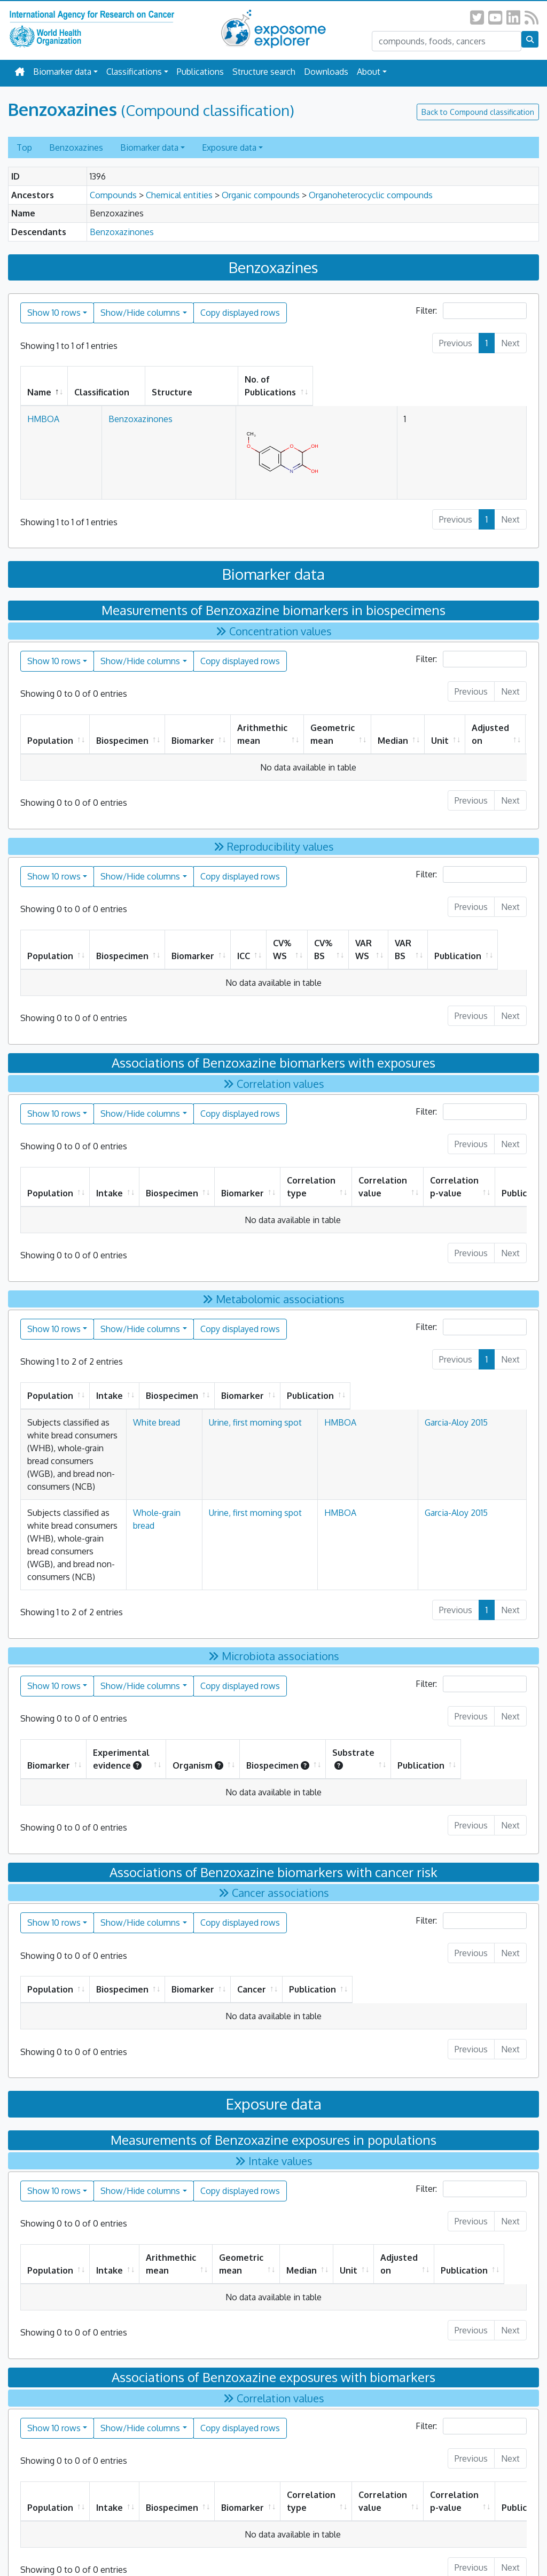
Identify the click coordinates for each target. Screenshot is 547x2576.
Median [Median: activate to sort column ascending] (393, 727)
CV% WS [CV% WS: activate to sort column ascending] (282, 936)
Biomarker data (62, 71)
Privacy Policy (212, 2544)
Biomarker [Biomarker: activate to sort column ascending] (192, 727)
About (368, 71)
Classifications (134, 71)
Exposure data (229, 147)
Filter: (471, 310)
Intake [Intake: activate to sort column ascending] (109, 1180)
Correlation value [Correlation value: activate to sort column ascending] (382, 1174)
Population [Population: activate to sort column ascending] (50, 727)
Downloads (326, 71)
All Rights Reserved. (325, 2544)
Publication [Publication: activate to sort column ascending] (484, 943)
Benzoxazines (76, 147)
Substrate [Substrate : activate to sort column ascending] (407, 1668)
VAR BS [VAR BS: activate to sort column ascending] (424, 936)
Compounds (113, 195)
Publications (200, 71)
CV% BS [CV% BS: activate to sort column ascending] (331, 936)
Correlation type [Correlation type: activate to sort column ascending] (311, 1174)
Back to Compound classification (477, 111)
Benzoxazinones (122, 232)
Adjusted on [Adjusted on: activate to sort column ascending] (490, 721)
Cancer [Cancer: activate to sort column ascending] (360, 1899)
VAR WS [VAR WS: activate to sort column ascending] (377, 936)
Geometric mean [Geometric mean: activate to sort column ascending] (332, 721)
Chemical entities (179, 195)
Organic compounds (261, 195)
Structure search (263, 71)
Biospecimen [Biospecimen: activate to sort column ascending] (122, 727)
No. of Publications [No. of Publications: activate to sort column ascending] (388, 379)
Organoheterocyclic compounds (371, 195)
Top (24, 147)
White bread (268, 1409)
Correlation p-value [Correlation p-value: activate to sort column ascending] (454, 1174)
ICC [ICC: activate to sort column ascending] (243, 943)
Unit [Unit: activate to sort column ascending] (440, 727)
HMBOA (43, 406)
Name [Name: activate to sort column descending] (39, 379)
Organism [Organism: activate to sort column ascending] (248, 1675)
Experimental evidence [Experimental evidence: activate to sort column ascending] (142, 1668)
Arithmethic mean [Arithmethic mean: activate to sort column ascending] (262, 721)
